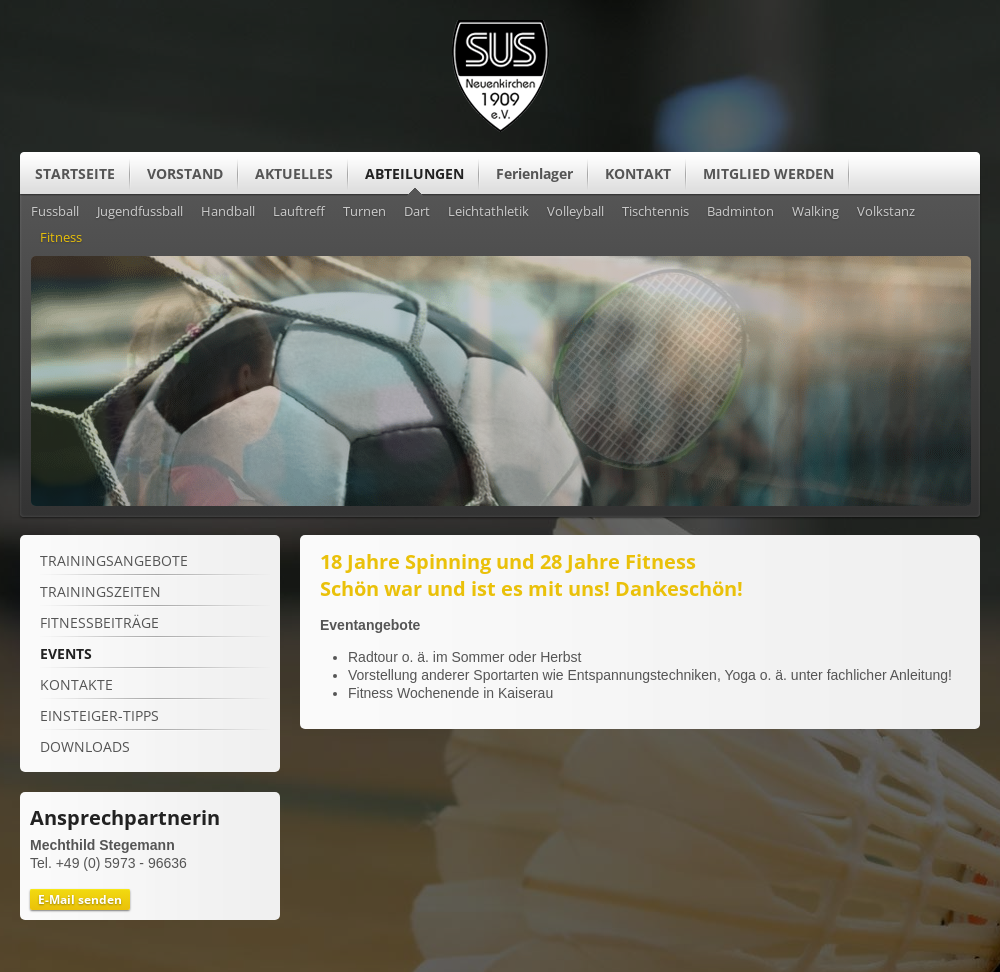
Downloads (85, 746)
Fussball (55, 212)
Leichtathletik (488, 212)
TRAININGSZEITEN (100, 591)
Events (66, 653)
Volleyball (575, 212)
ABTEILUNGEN (414, 173)
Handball (228, 212)
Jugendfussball (140, 212)
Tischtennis (655, 212)
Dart (417, 212)
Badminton (740, 212)
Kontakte (76, 684)
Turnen (364, 212)
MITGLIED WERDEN (768, 173)
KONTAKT (638, 173)
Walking (815, 212)
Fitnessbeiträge (99, 622)
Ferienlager (534, 173)
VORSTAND (185, 173)
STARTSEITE (75, 173)
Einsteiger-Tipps (99, 715)
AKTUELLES (294, 173)
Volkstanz (886, 212)
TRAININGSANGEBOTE (114, 560)
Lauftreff (299, 212)
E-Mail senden (80, 899)
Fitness (61, 238)
